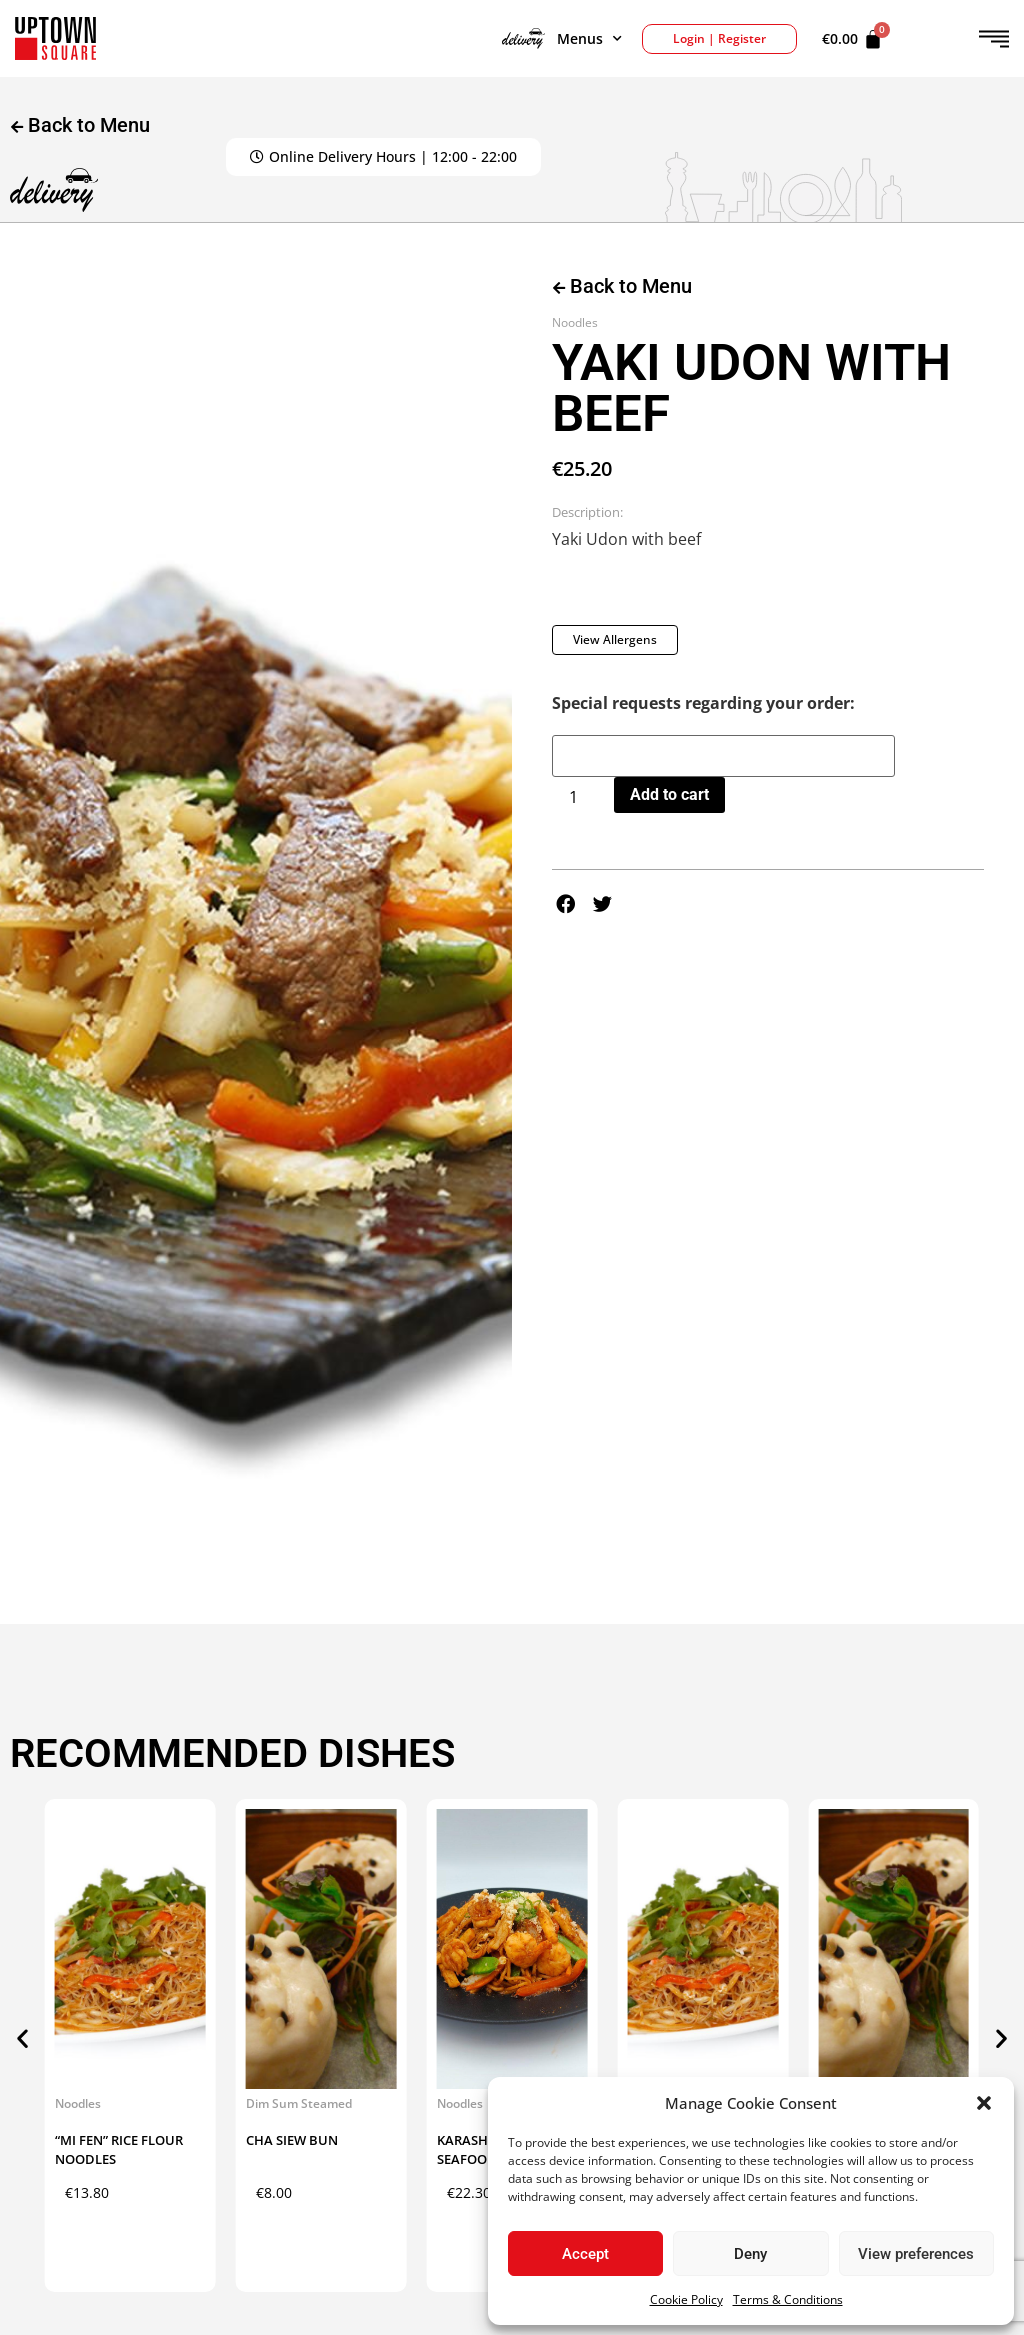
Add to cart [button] (168, 2222)
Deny (750, 2254)
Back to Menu (622, 286)
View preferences (916, 2254)
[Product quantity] (581, 797)
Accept (585, 2254)
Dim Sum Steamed (299, 2103)
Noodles (575, 322)
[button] (984, 2103)
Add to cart (669, 794)
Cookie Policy (686, 2299)
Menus (562, 39)
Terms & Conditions (788, 2299)
